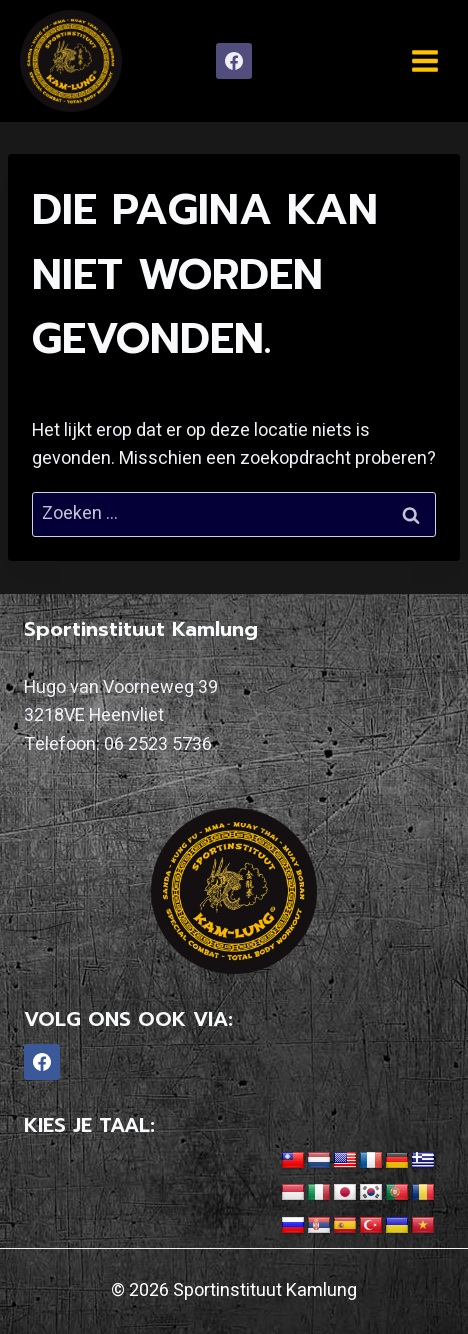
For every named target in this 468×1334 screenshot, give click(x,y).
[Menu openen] (424, 60)
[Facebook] (234, 61)
